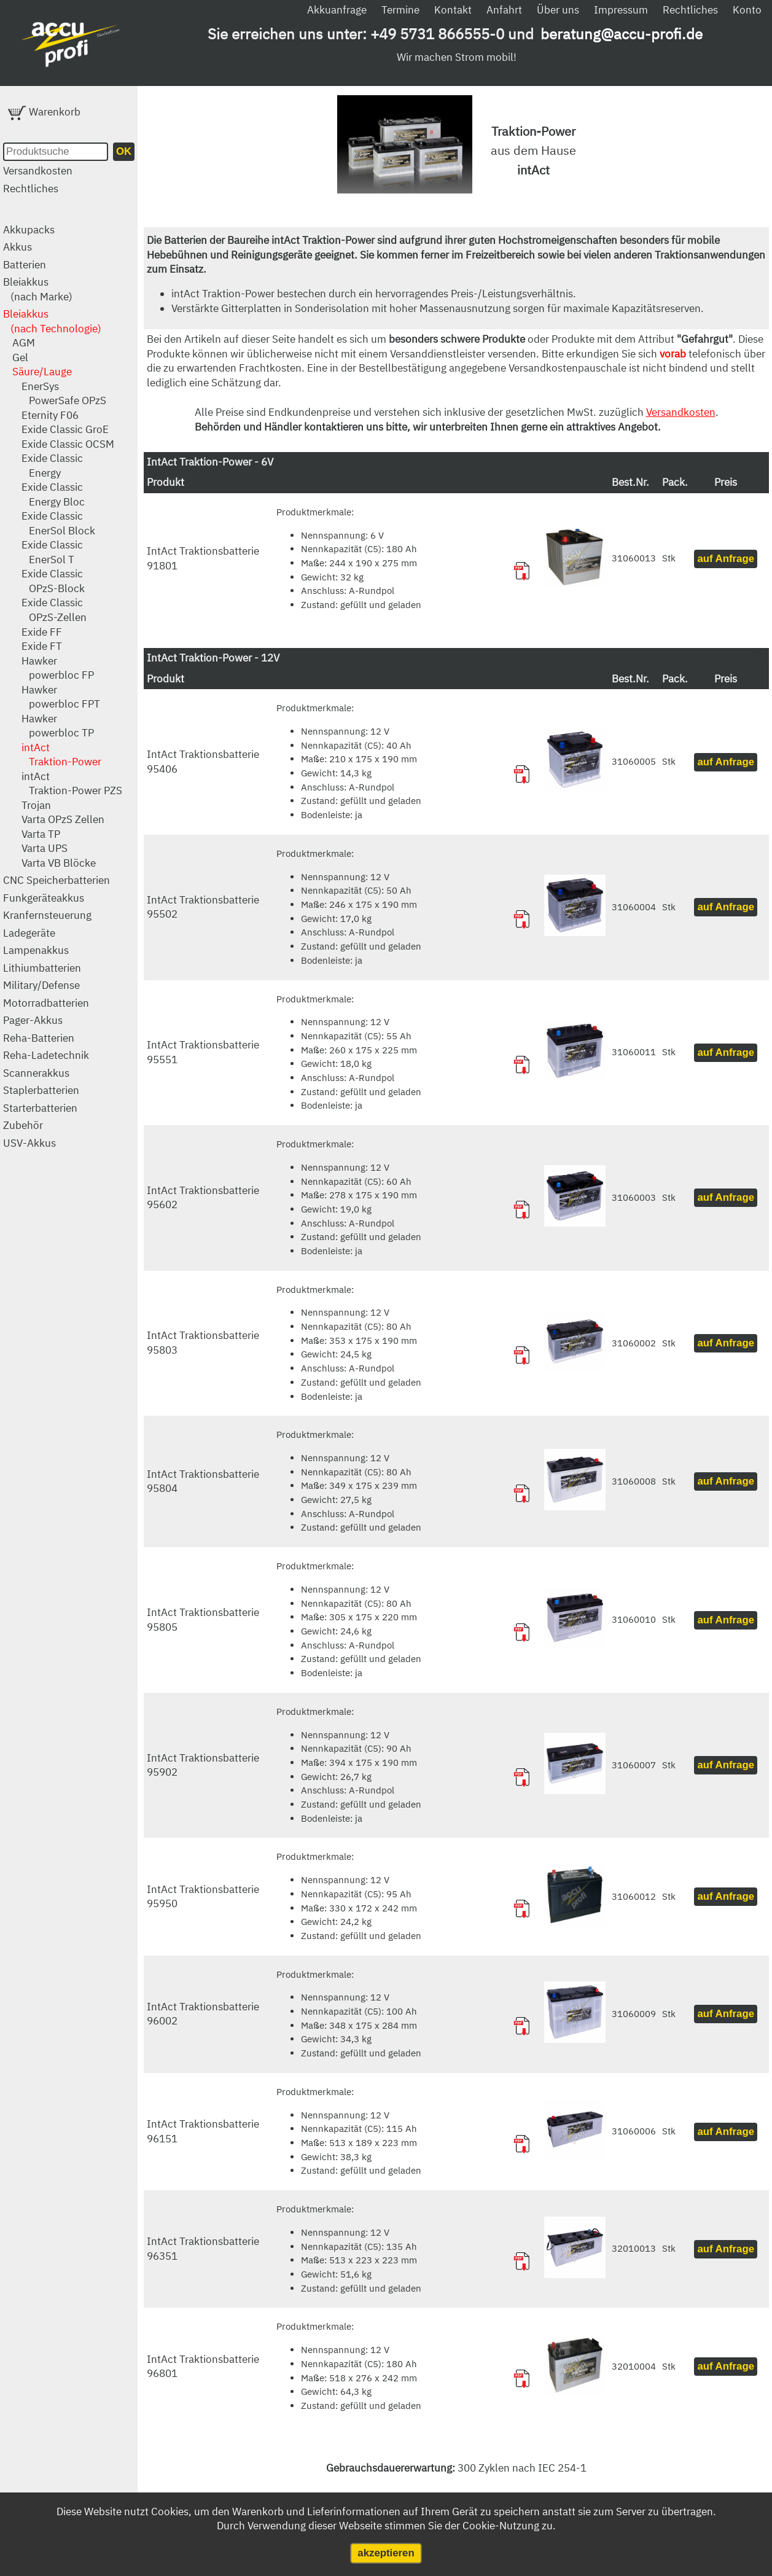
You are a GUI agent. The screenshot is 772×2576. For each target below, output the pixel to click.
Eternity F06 (50, 415)
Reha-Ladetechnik (46, 1055)
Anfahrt (504, 10)
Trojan (36, 805)
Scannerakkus (36, 1073)
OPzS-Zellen (58, 617)
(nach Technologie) (55, 328)
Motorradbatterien (46, 1003)
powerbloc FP (61, 675)
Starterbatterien (40, 1108)
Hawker (39, 661)
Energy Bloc (57, 502)
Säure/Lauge (42, 371)
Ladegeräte (29, 933)
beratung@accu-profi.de (621, 34)
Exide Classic (52, 458)
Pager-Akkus (33, 1020)
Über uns (558, 10)
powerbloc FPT (64, 704)
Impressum (621, 10)
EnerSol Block (62, 530)
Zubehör (23, 1125)
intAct (35, 747)
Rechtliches (690, 10)
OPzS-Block (57, 588)
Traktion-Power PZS (75, 790)
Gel (20, 357)
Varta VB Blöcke (58, 863)
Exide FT (41, 646)
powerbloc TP (61, 733)
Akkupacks (29, 229)
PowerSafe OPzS (67, 400)
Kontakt (453, 10)
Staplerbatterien (41, 1090)
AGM (23, 342)
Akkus (17, 247)
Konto (747, 10)
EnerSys (40, 386)
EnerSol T (51, 559)
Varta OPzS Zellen (62, 819)
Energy (45, 473)
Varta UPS (44, 848)
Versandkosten (37, 171)
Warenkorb (44, 112)
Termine (400, 10)
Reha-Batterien (38, 1038)
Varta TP (40, 834)
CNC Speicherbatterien (56, 880)
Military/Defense (41, 985)
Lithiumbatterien (42, 968)
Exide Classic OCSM (67, 444)
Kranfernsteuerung (47, 915)
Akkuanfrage (337, 10)
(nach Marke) (41, 296)
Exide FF (41, 632)
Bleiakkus (26, 282)
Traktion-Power (65, 761)
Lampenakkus (36, 950)
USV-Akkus (29, 1143)
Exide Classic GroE (65, 429)
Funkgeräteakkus (43, 898)
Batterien (24, 264)
